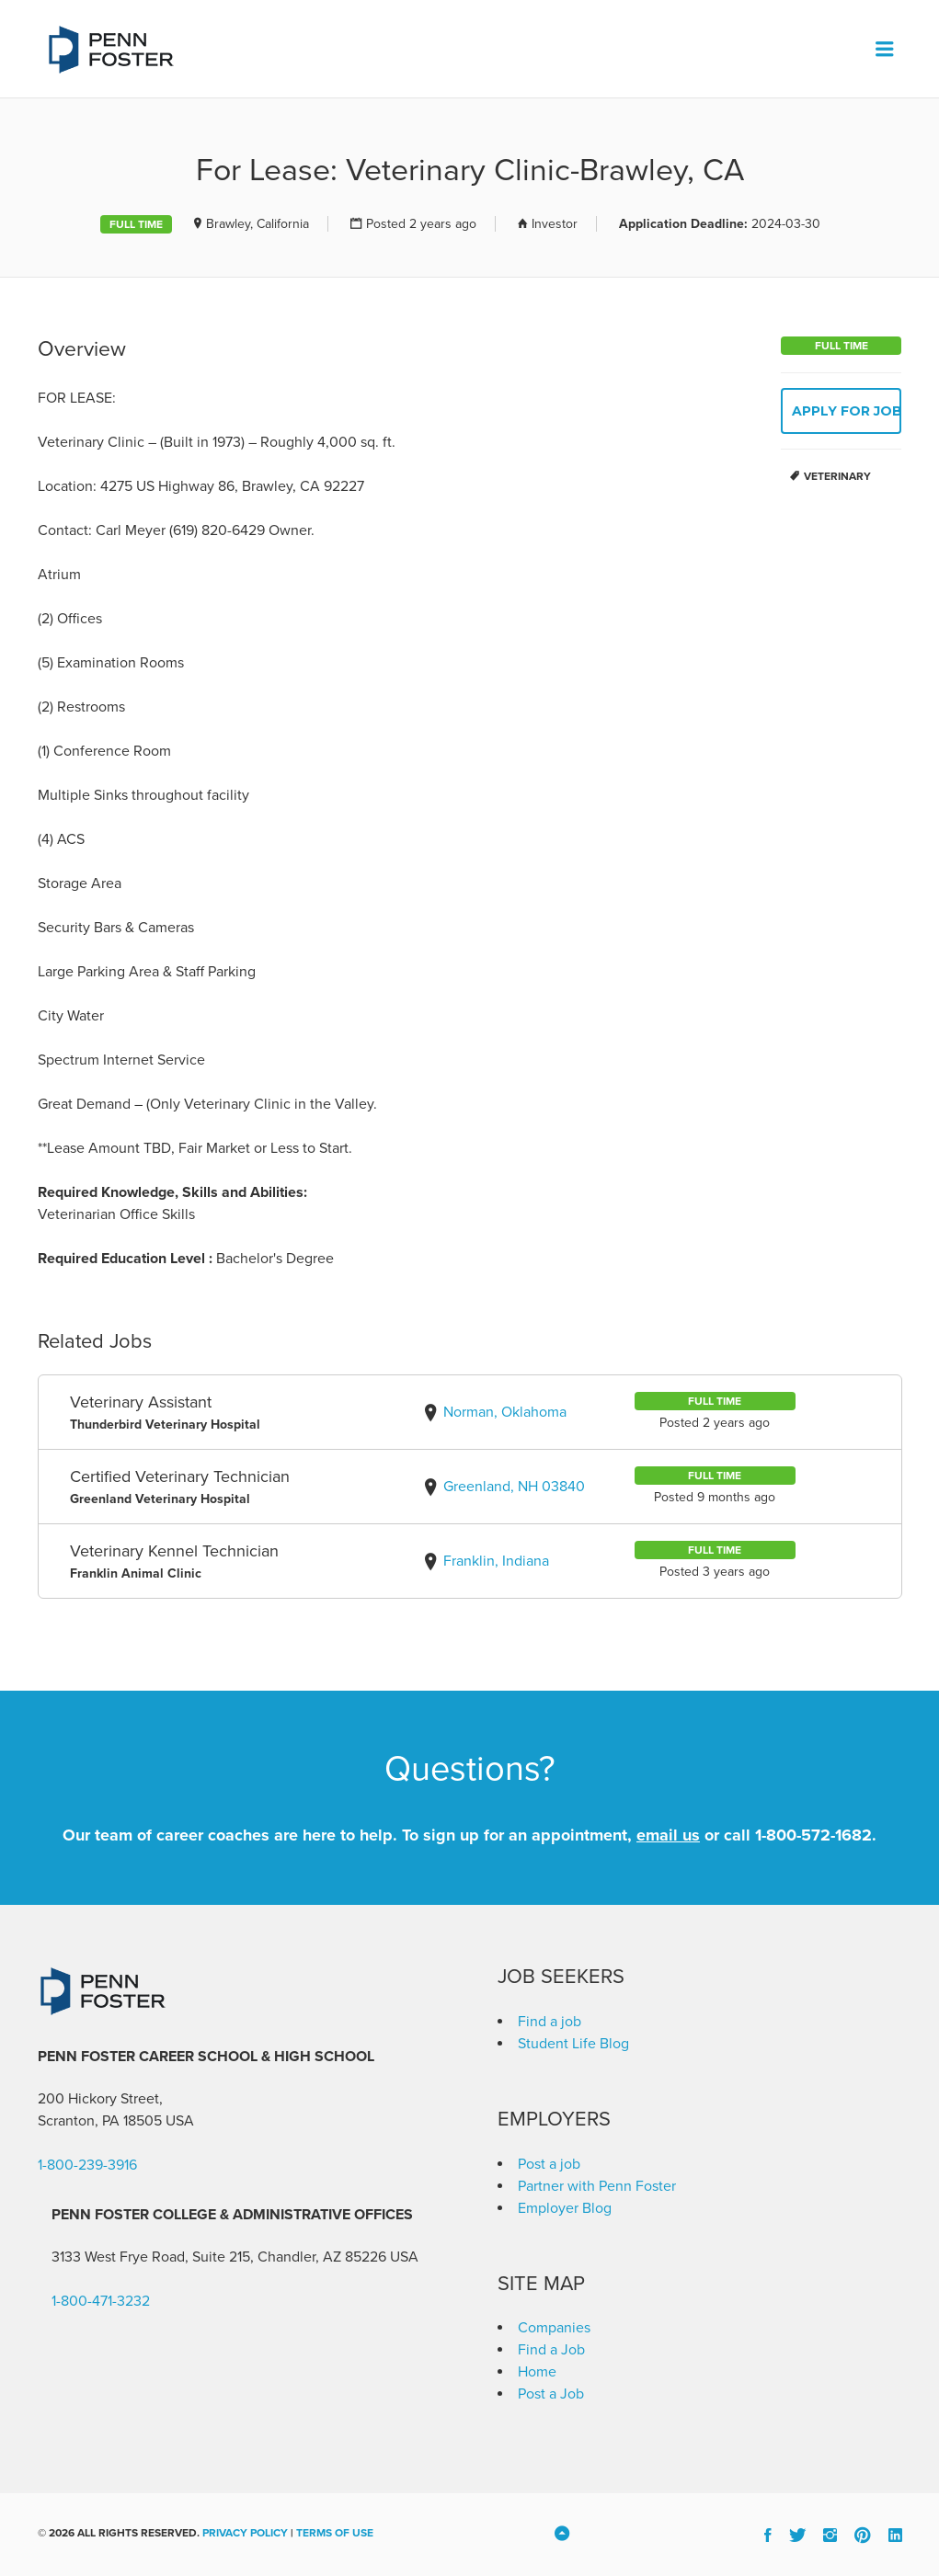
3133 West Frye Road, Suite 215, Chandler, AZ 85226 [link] (219, 2257)
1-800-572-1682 (813, 1835)
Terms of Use (334, 2532)
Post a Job (551, 2394)
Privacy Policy (245, 2532)
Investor (555, 224)
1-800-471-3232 (101, 2301)
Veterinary (837, 476)
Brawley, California (257, 224)
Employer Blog (565, 2208)
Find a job (549, 2021)
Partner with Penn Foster (597, 2186)
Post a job (549, 2164)
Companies (554, 2328)
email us (668, 1835)
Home (537, 2372)
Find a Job (551, 2350)
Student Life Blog (573, 2044)
